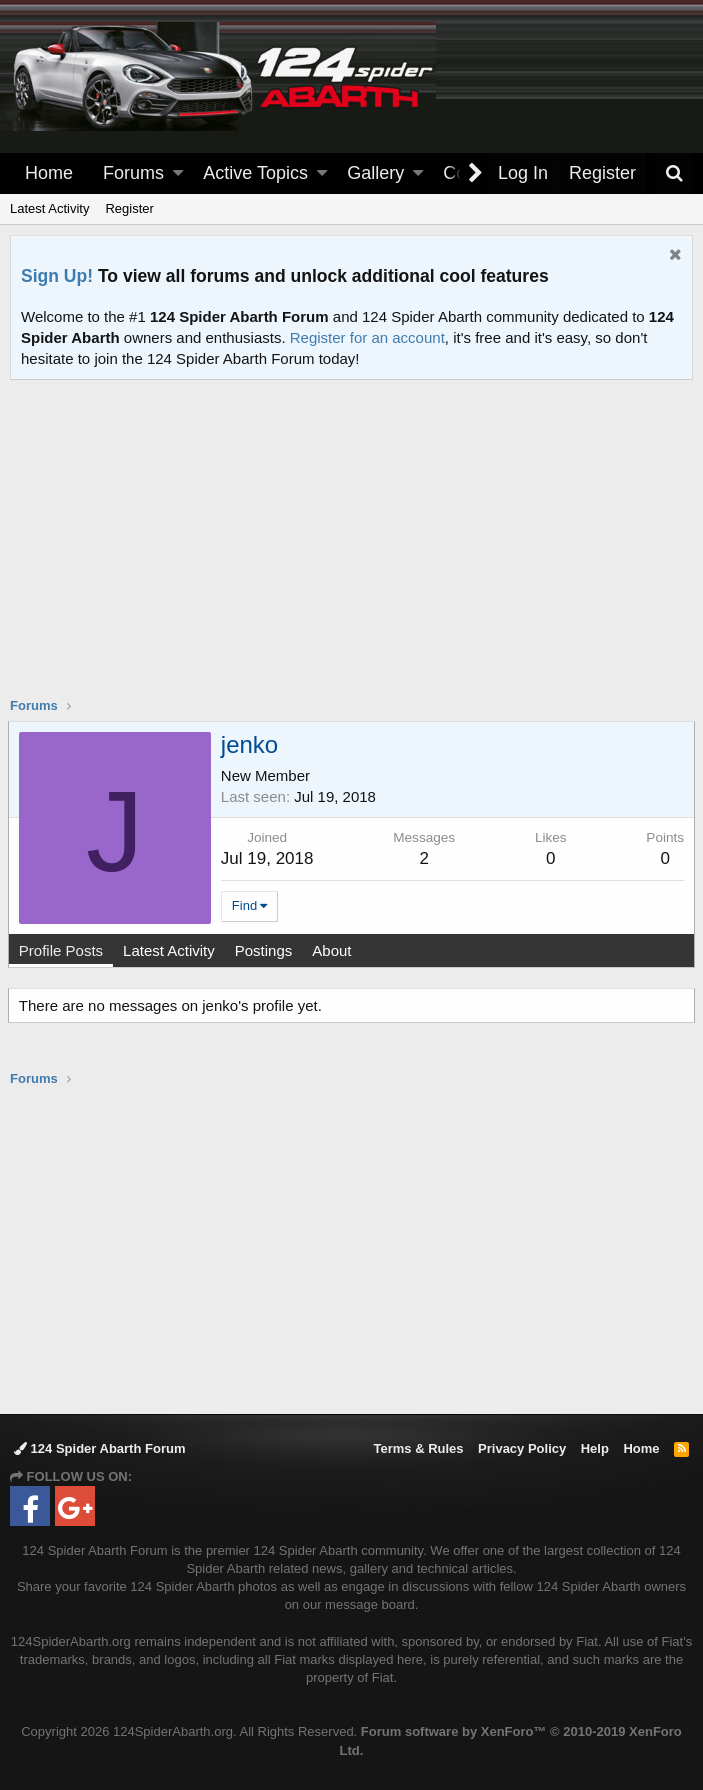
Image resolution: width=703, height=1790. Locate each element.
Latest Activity (49, 208)
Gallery (375, 173)
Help (595, 1448)
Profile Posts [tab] (63, 950)
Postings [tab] (266, 950)
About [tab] (333, 950)
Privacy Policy (522, 1448)
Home (49, 173)
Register (129, 208)
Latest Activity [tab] (171, 950)
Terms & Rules (418, 1448)
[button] (178, 173)
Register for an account (367, 337)
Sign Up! (57, 276)
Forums (133, 173)
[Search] (674, 173)
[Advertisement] (356, 551)
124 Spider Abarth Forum (99, 1448)
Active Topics (255, 173)
